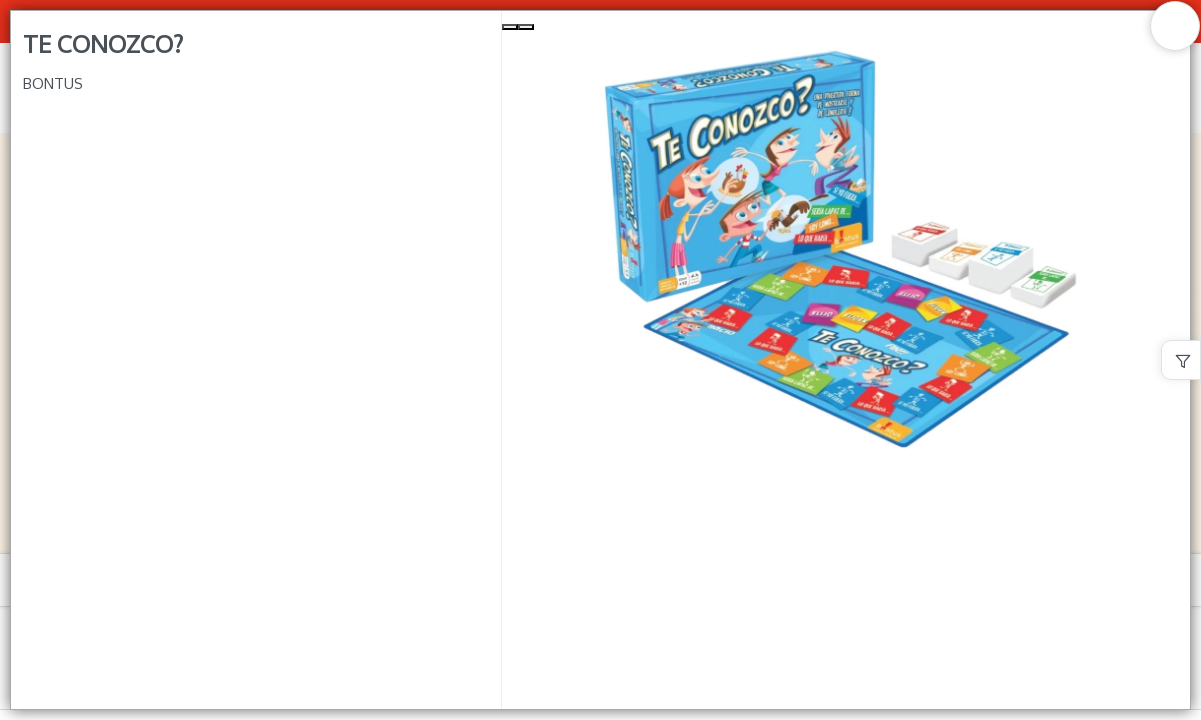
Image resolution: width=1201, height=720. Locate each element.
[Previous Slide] (510, 27)
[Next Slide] (526, 27)
